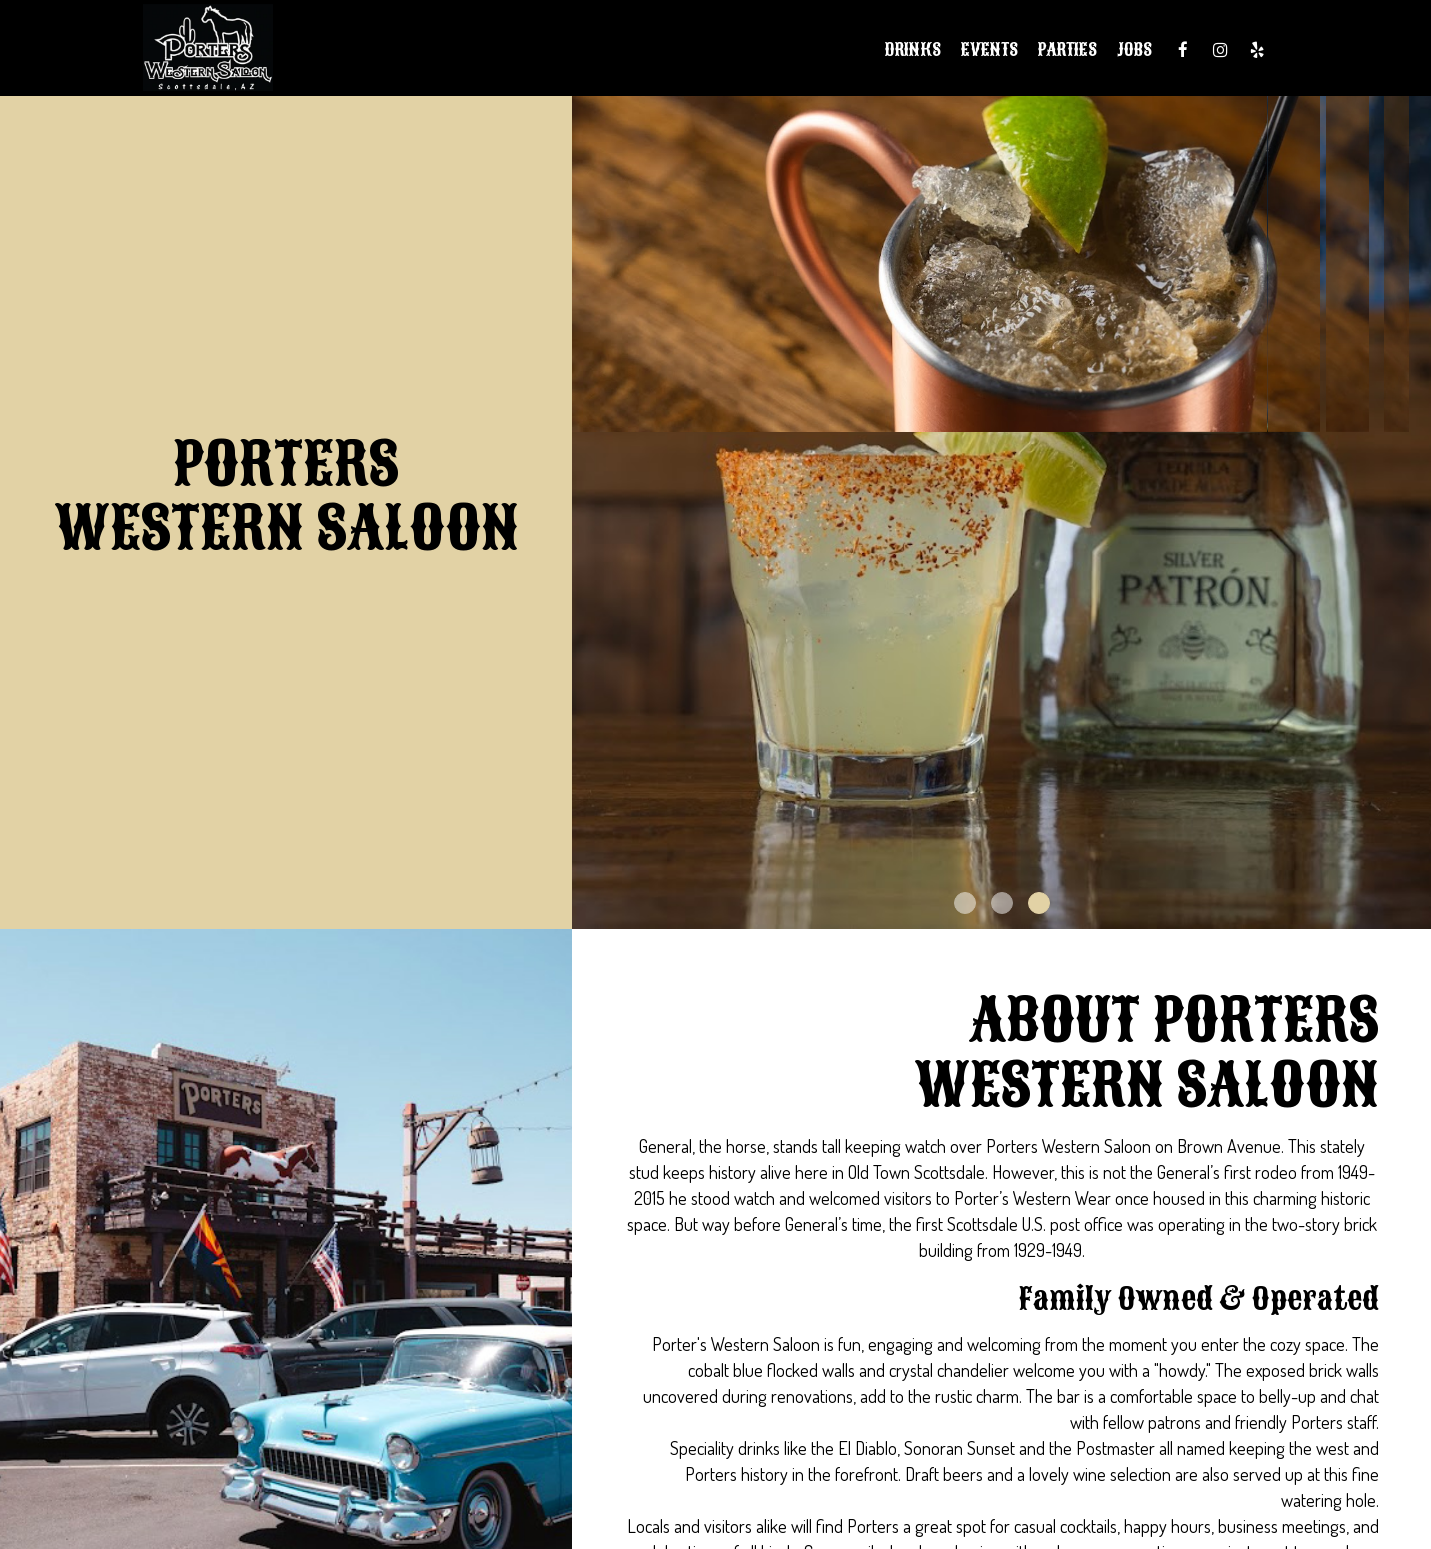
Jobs (1134, 50)
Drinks (913, 50)
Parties (1067, 50)
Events (989, 50)
